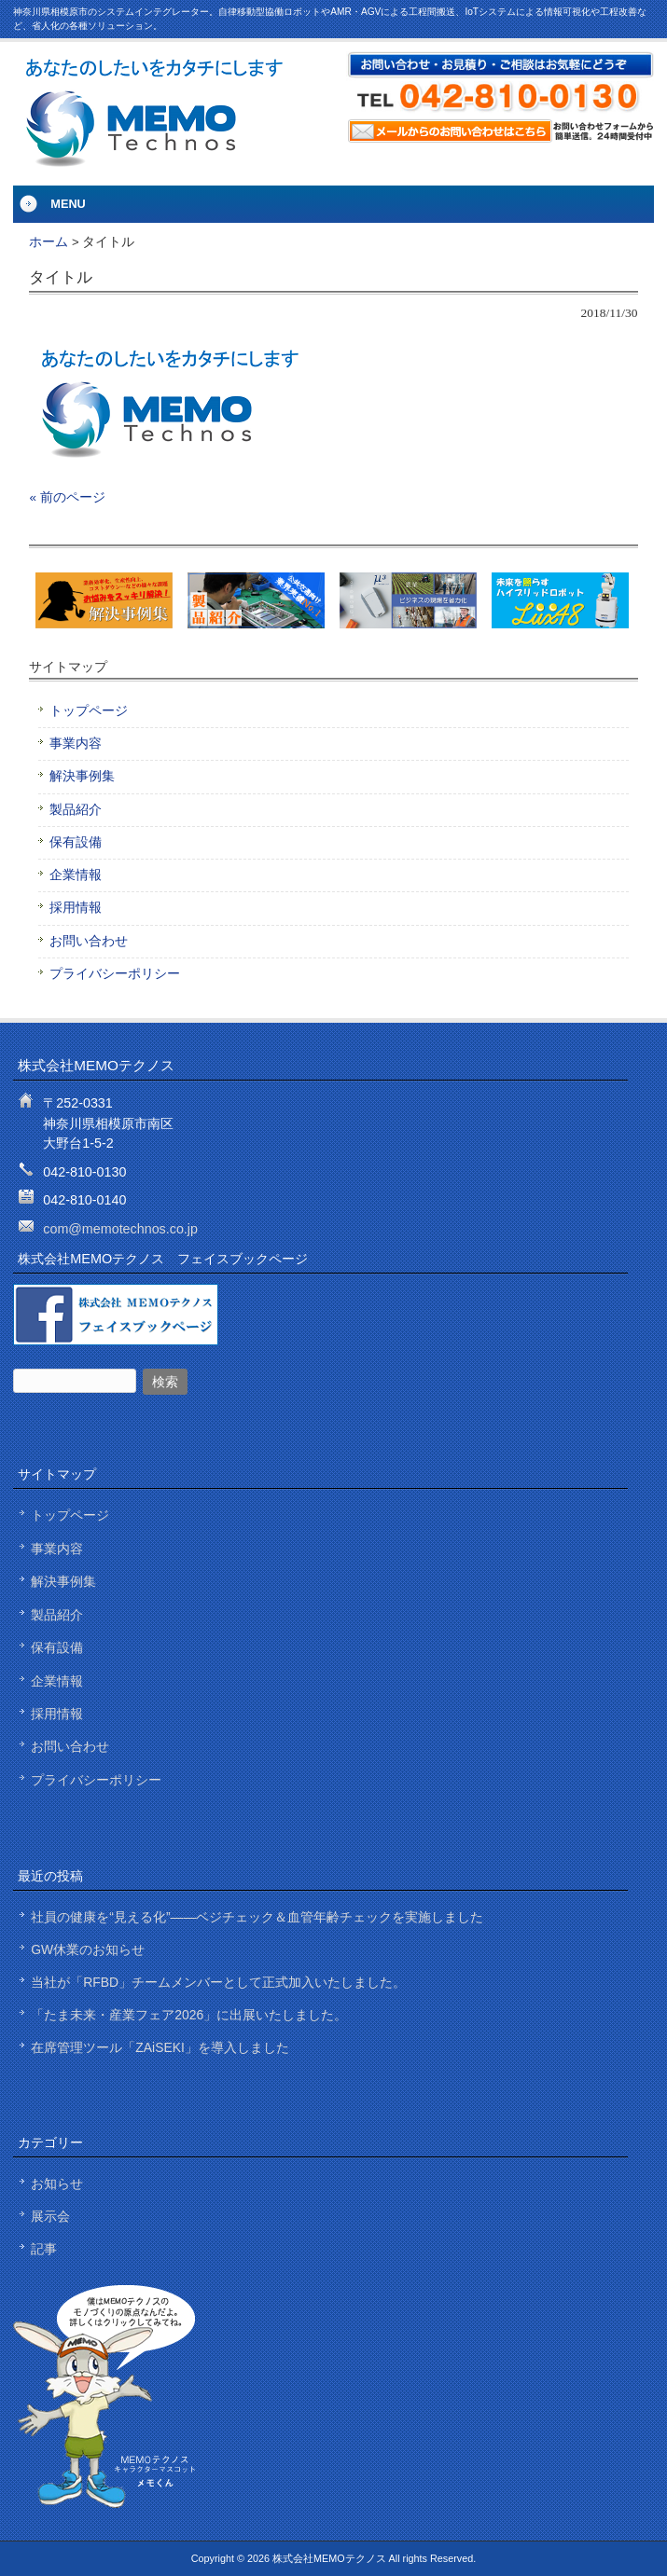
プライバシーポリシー (114, 974)
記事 (44, 2248)
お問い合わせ (88, 941)
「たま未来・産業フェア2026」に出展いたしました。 (189, 2014)
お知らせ (57, 2183)
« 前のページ (66, 497)
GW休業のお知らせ (88, 1949)
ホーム (48, 242)
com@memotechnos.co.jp (120, 1228)
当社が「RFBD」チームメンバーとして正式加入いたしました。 (218, 1982)
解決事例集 (82, 776)
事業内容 (75, 744)
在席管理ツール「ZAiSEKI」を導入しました (160, 2047)
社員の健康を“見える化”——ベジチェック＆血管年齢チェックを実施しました (257, 1916)
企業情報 (75, 875)
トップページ (88, 711)
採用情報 (75, 908)
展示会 (50, 2216)
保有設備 (75, 842)
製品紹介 (75, 810)
